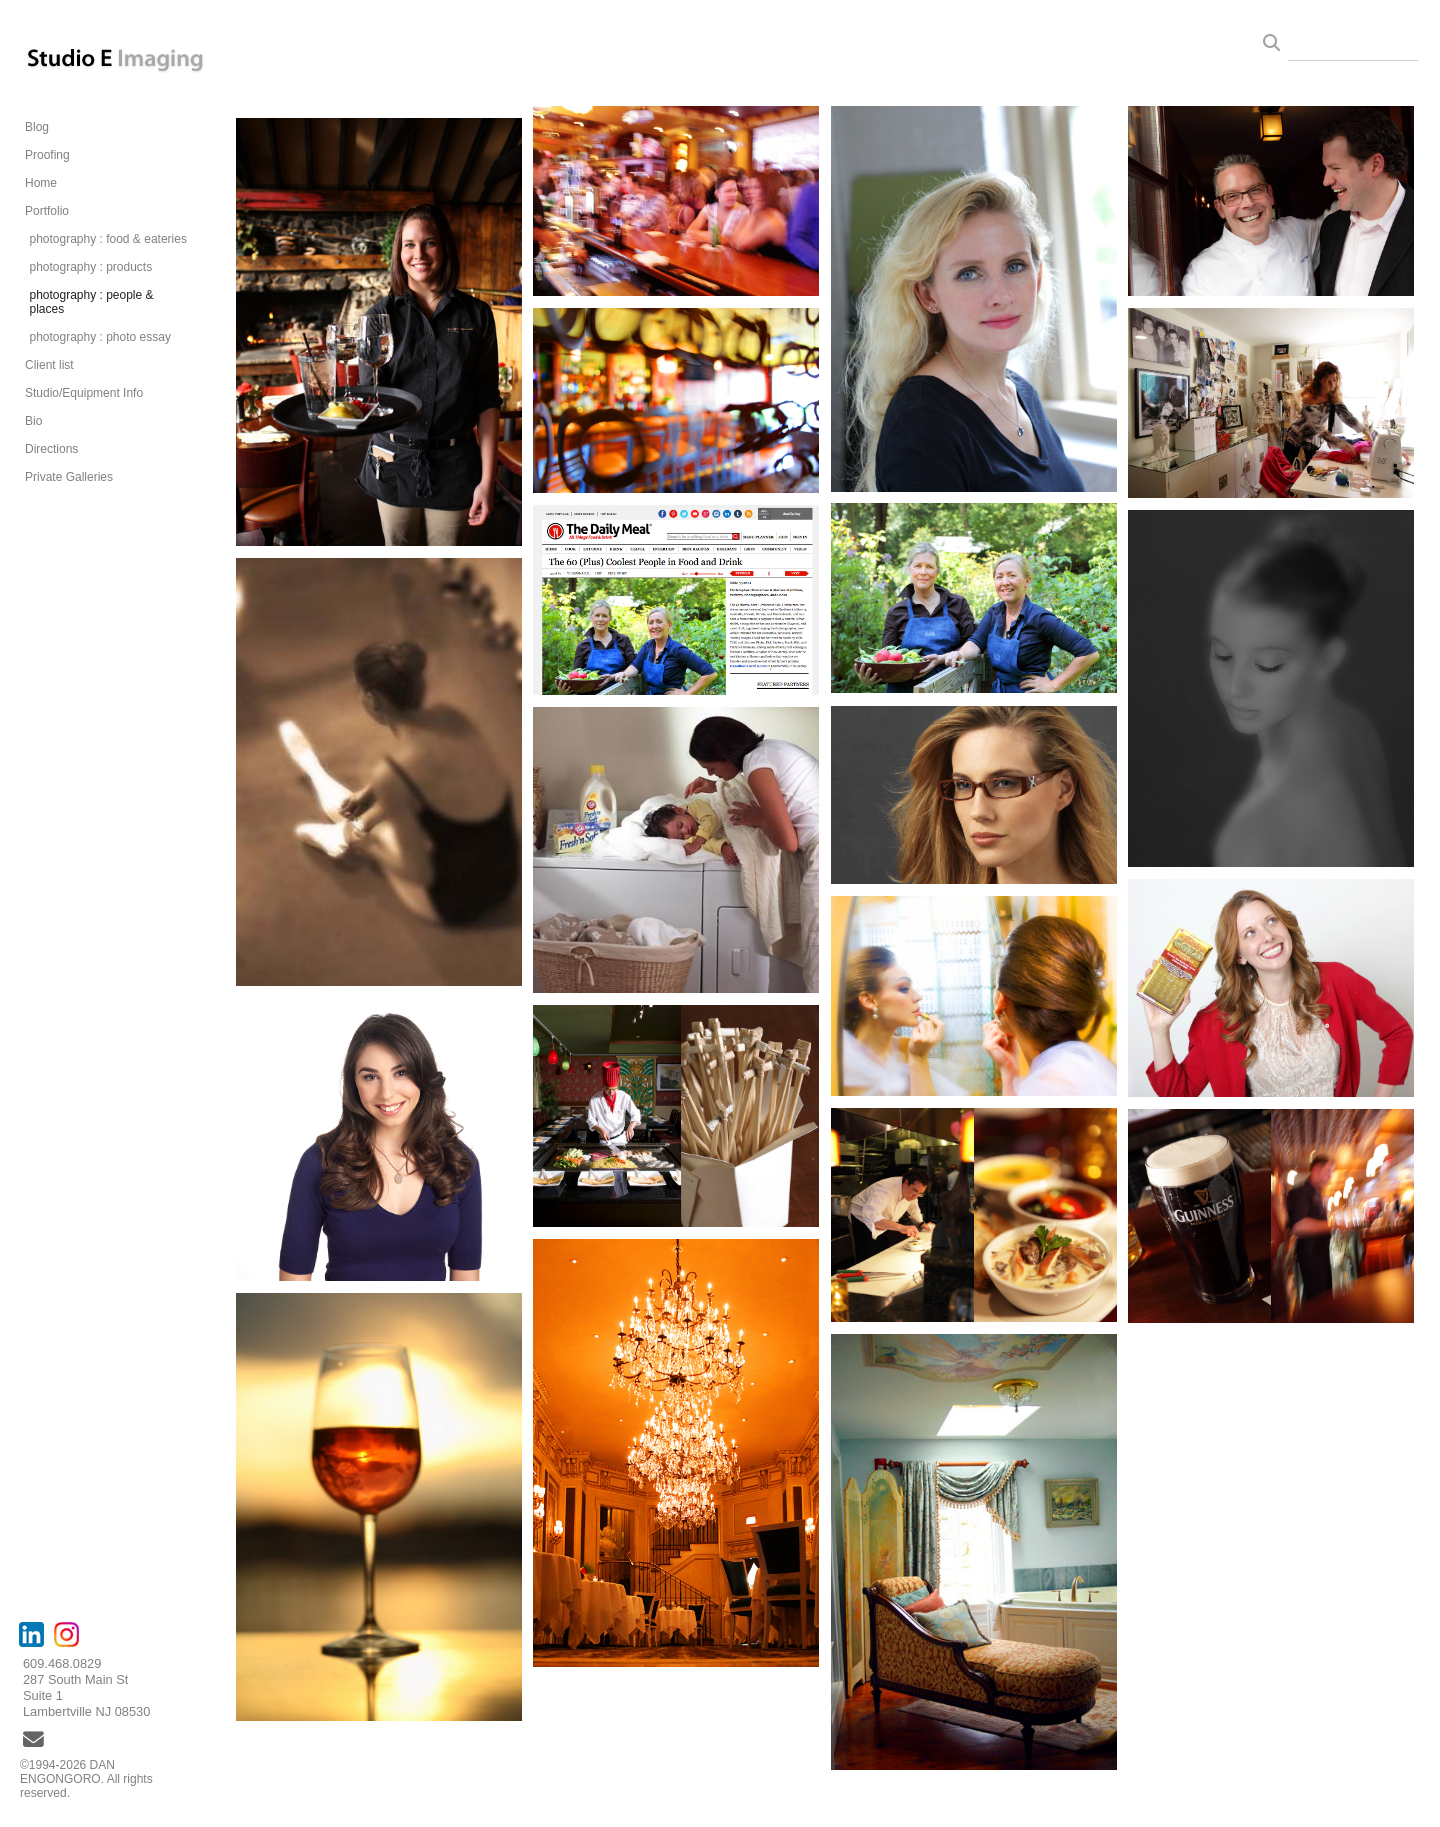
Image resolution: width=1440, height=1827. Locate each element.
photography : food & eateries (107, 239)
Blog (37, 127)
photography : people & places (91, 302)
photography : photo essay (99, 337)
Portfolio (47, 211)
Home (41, 183)
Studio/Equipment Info (84, 393)
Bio (33, 421)
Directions (51, 449)
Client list (49, 365)
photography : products (90, 267)
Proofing (47, 155)
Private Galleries (69, 477)
